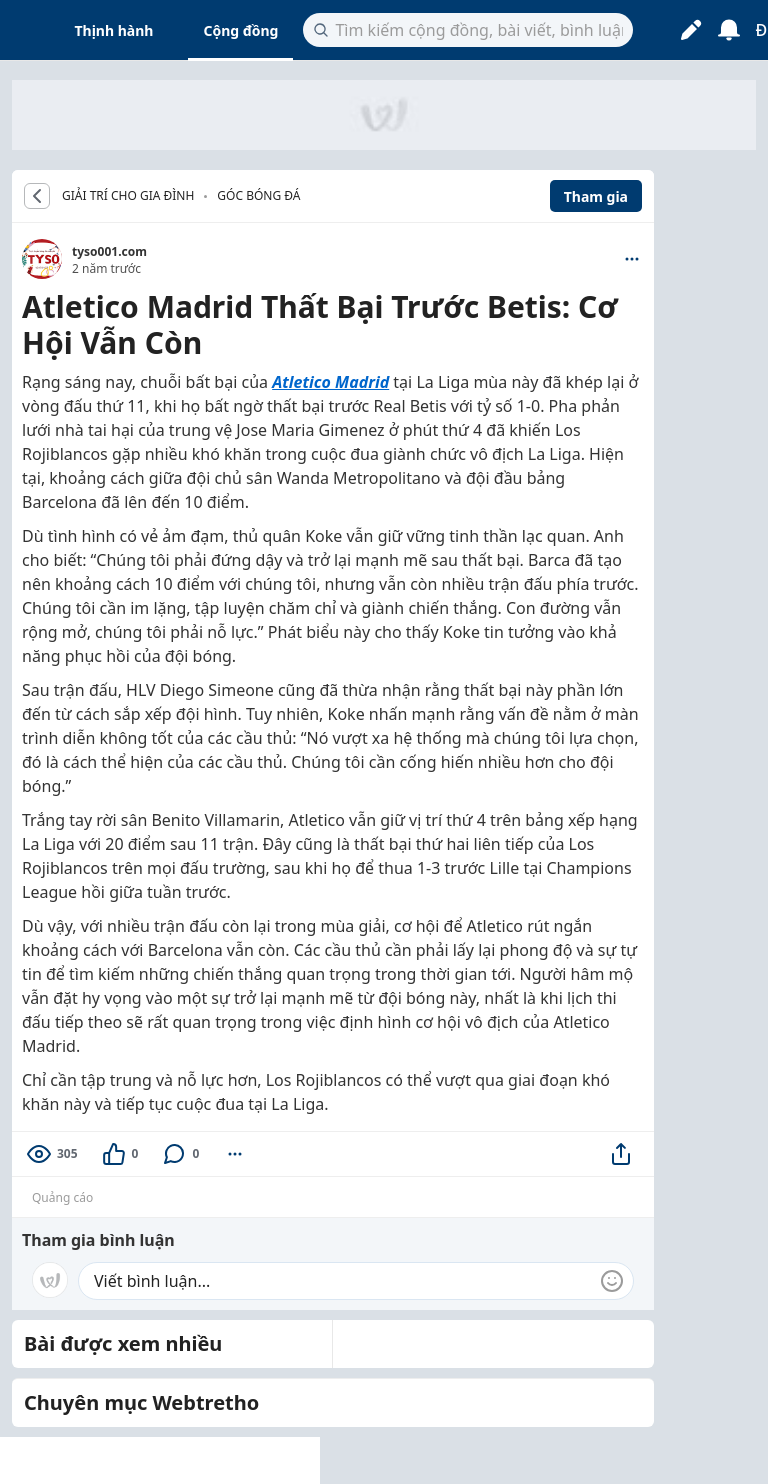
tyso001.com (109, 251)
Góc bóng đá (258, 195)
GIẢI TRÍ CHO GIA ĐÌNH (128, 196)
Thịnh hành (114, 30)
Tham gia (596, 196)
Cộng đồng (240, 30)
